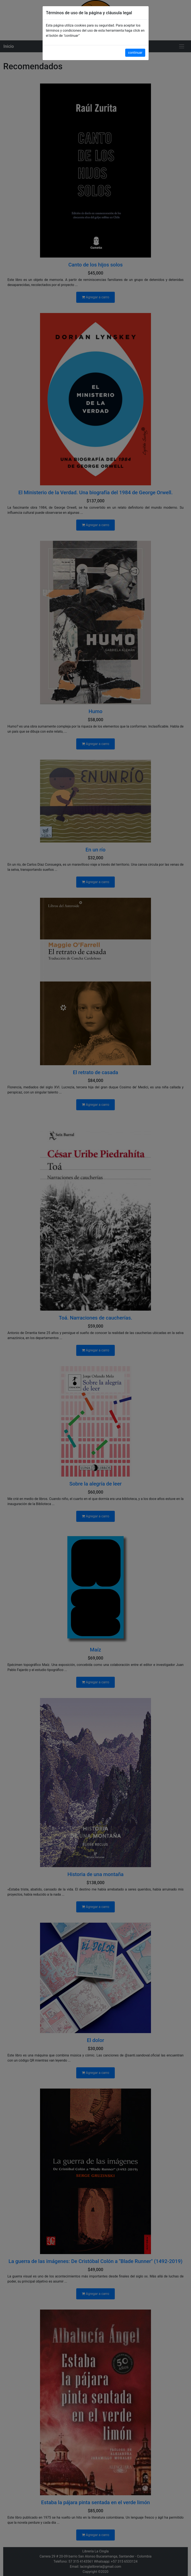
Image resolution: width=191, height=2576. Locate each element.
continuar (135, 53)
